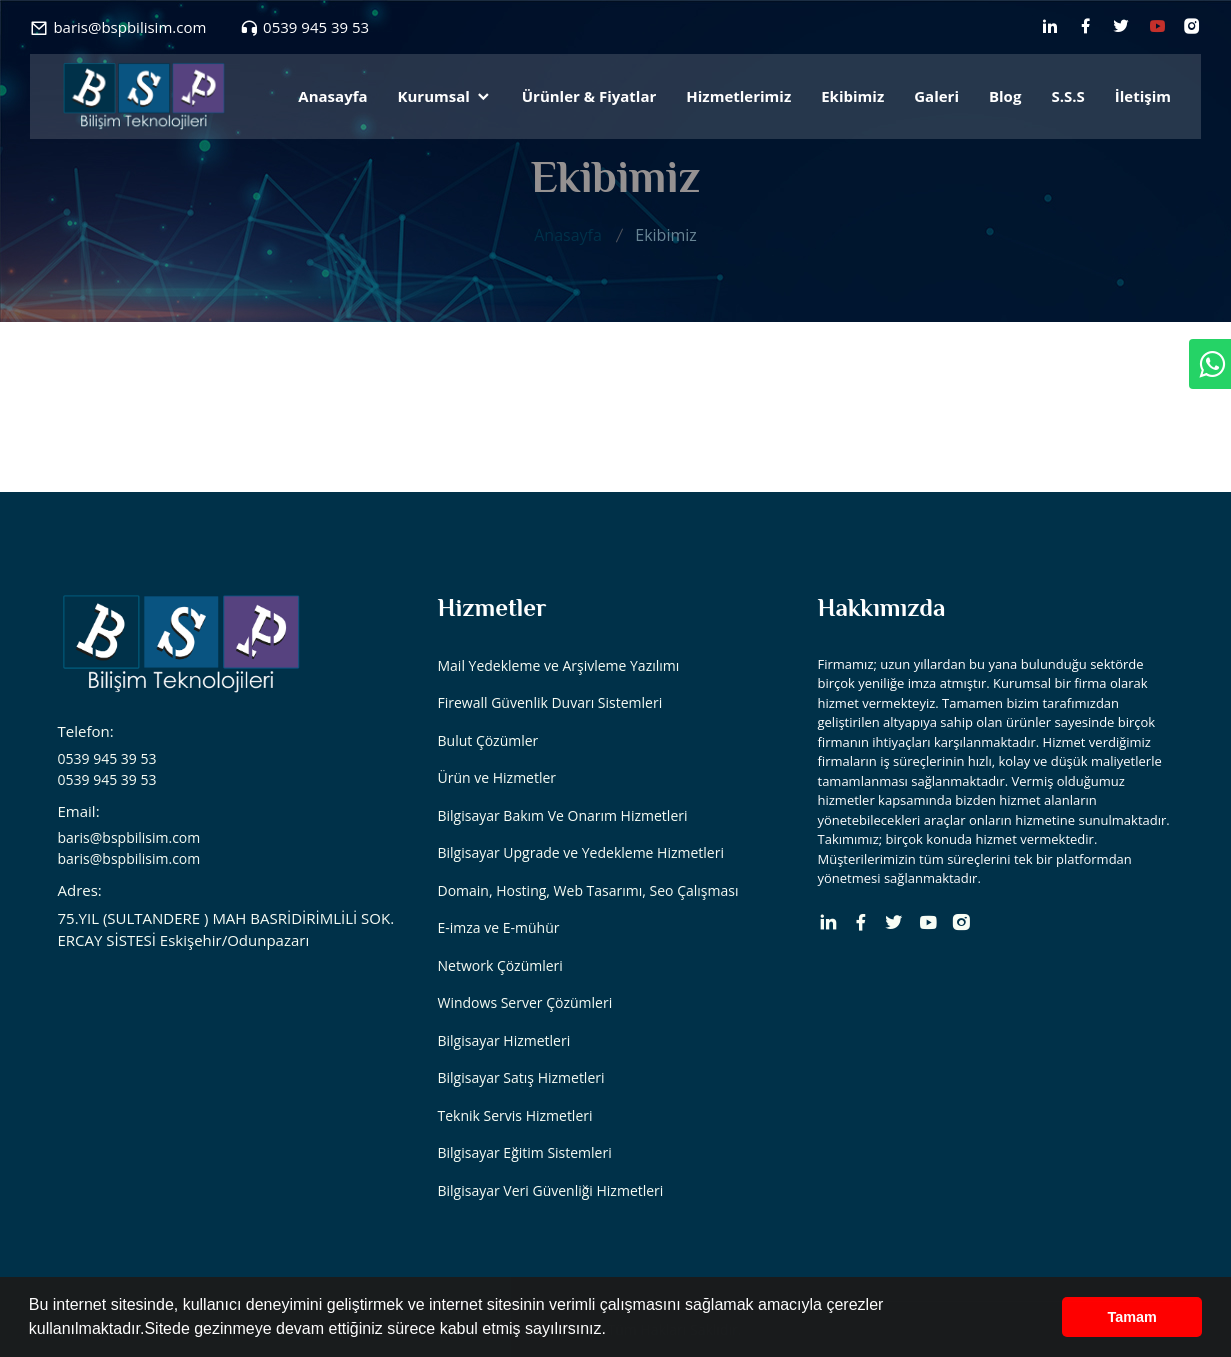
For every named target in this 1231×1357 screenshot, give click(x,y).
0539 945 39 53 (316, 27)
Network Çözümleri (500, 965)
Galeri (936, 96)
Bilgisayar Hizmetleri (504, 1040)
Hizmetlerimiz (738, 96)
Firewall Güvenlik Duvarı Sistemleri (550, 702)
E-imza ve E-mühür (499, 927)
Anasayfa (332, 96)
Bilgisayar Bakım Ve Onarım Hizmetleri (563, 815)
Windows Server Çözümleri (525, 1002)
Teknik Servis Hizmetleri (515, 1115)
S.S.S (1067, 96)
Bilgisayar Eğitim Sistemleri (525, 1152)
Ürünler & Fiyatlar (589, 96)
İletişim (1143, 96)
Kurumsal (445, 96)
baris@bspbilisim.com (129, 27)
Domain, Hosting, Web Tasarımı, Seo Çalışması (588, 890)
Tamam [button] (1132, 1317)
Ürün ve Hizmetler (497, 777)
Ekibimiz (852, 96)
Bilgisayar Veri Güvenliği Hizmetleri (551, 1190)
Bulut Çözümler (488, 740)
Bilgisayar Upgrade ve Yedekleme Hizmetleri (581, 852)
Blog (1005, 96)
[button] (613, 1331)
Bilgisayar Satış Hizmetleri (521, 1077)
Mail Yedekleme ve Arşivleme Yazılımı (559, 665)
